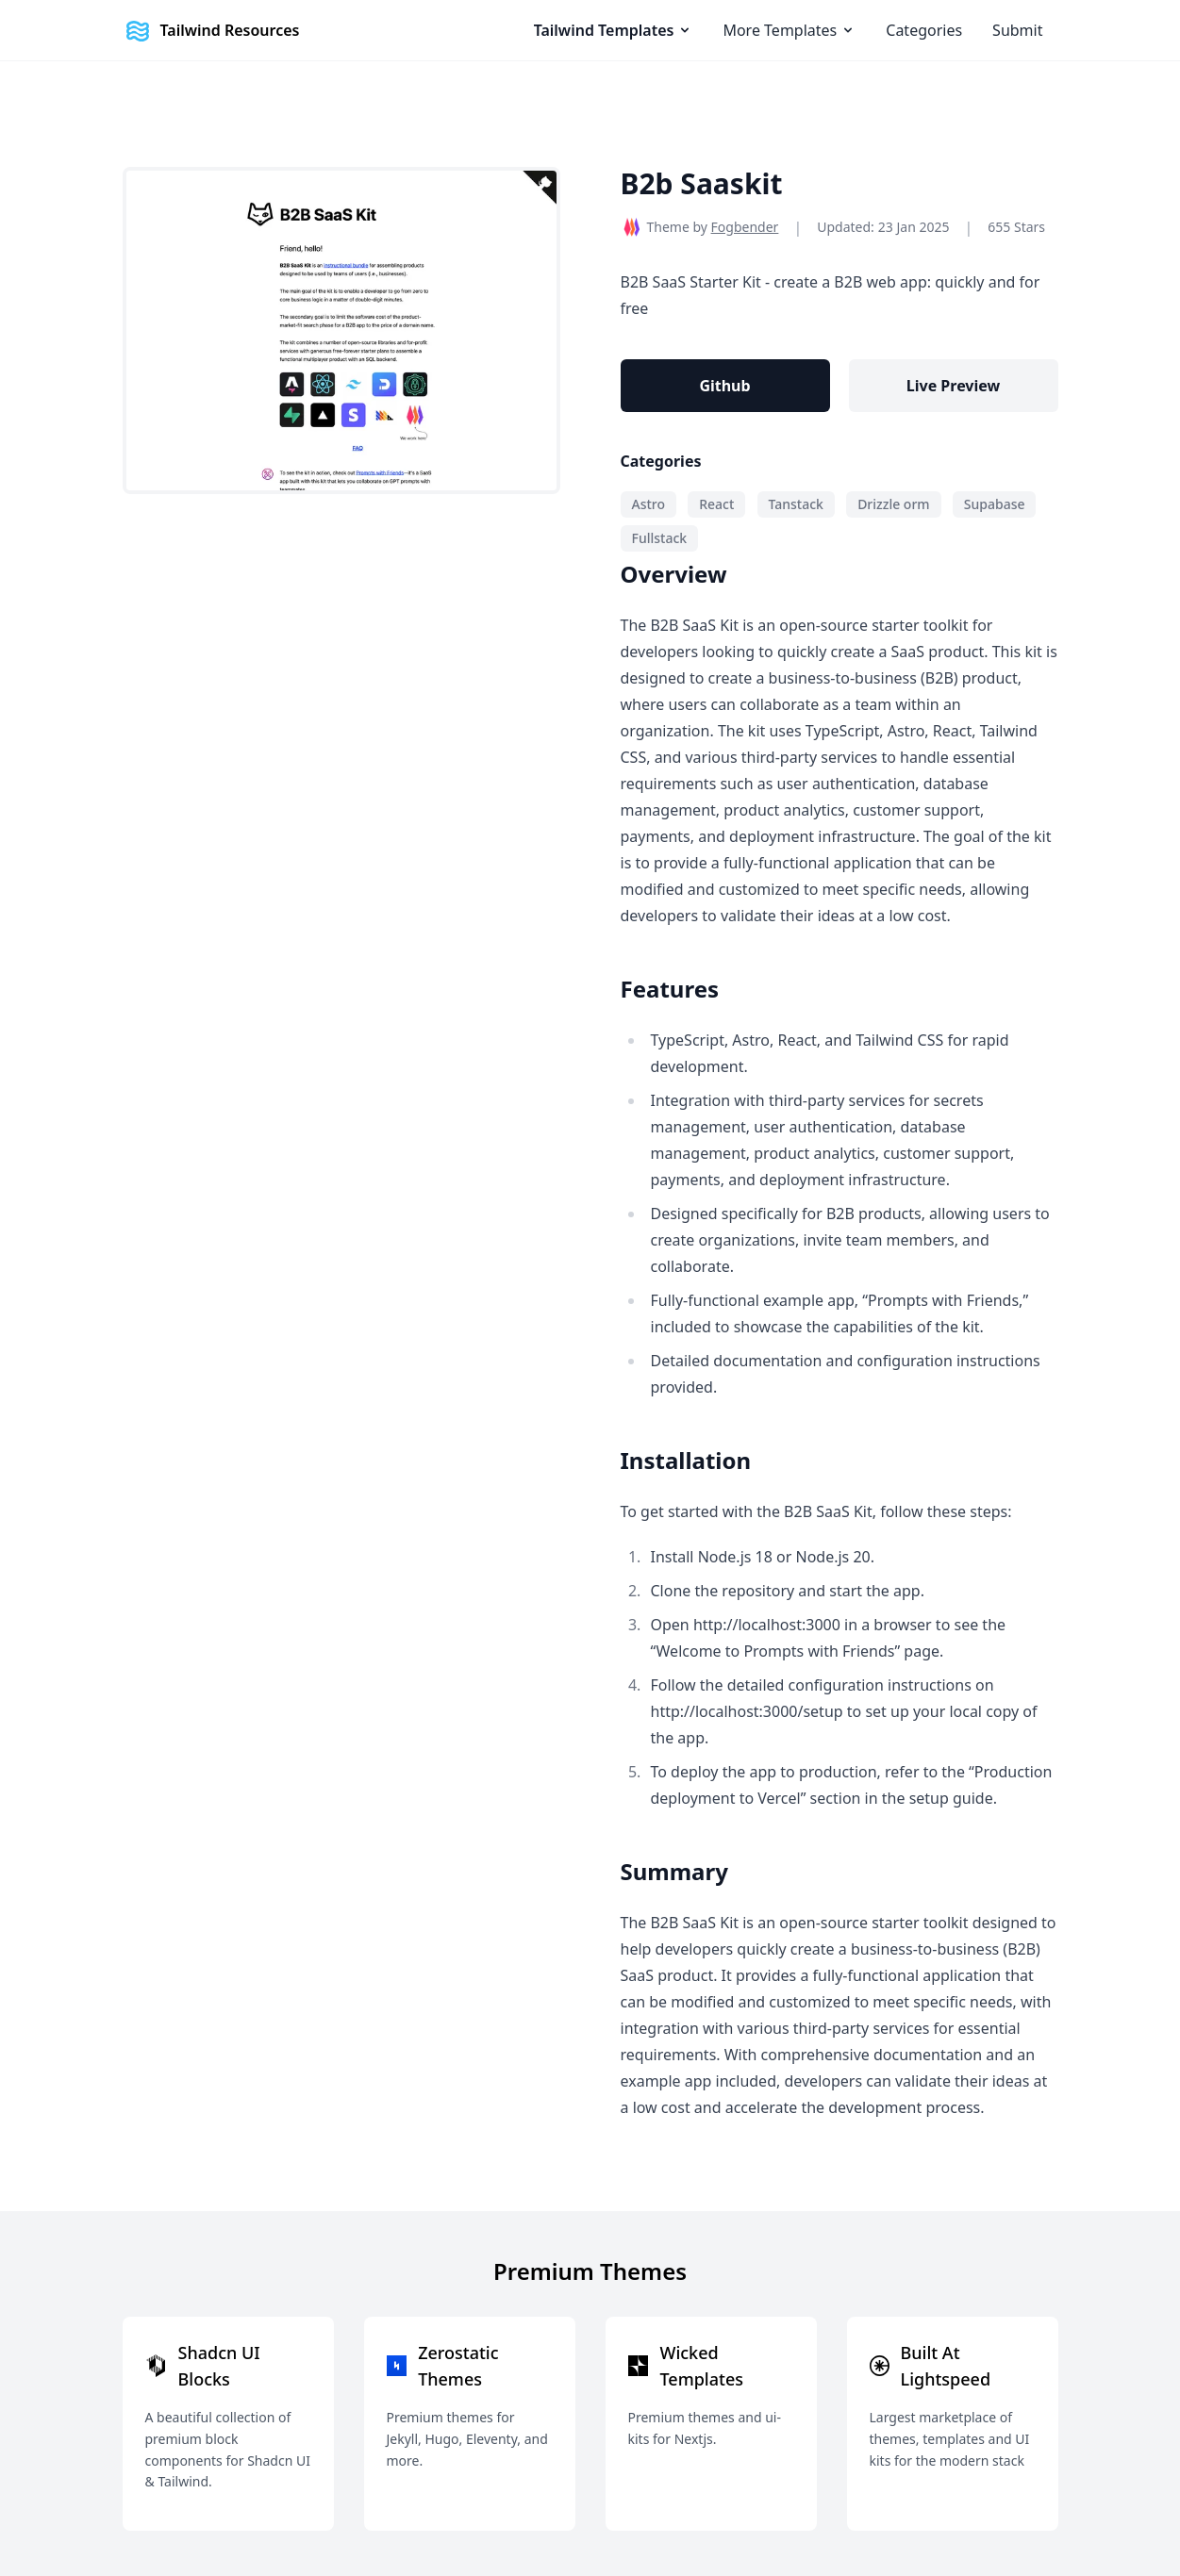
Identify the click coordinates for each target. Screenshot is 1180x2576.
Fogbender (745, 227)
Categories (924, 30)
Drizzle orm (893, 504)
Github (724, 385)
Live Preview (953, 385)
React (716, 504)
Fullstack (660, 538)
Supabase (994, 504)
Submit (1017, 30)
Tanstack (796, 504)
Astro (649, 504)
